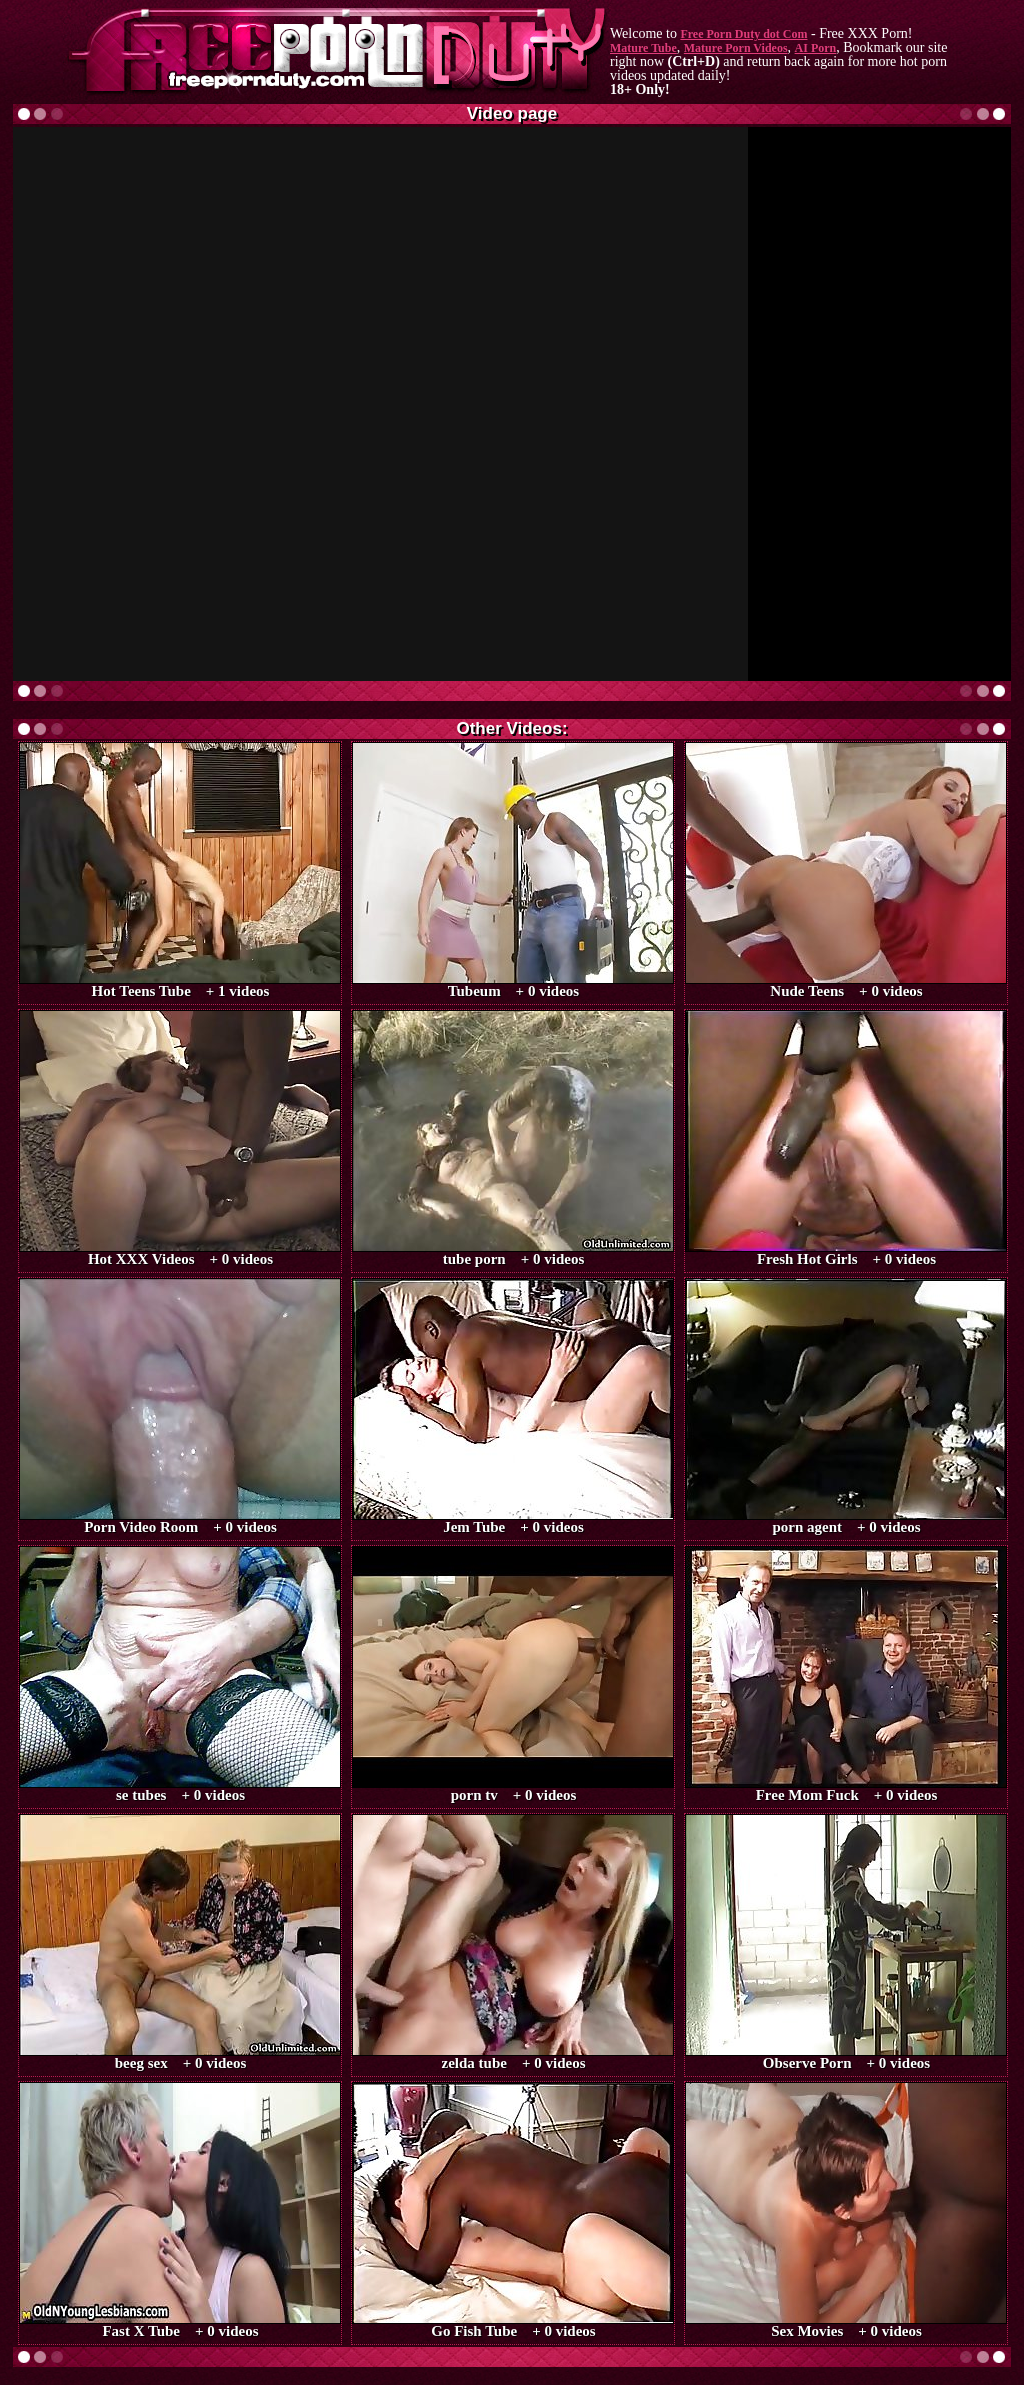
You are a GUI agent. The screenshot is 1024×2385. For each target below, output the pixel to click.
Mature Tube (643, 48)
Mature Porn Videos (736, 48)
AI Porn (816, 48)
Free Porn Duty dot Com (743, 34)
